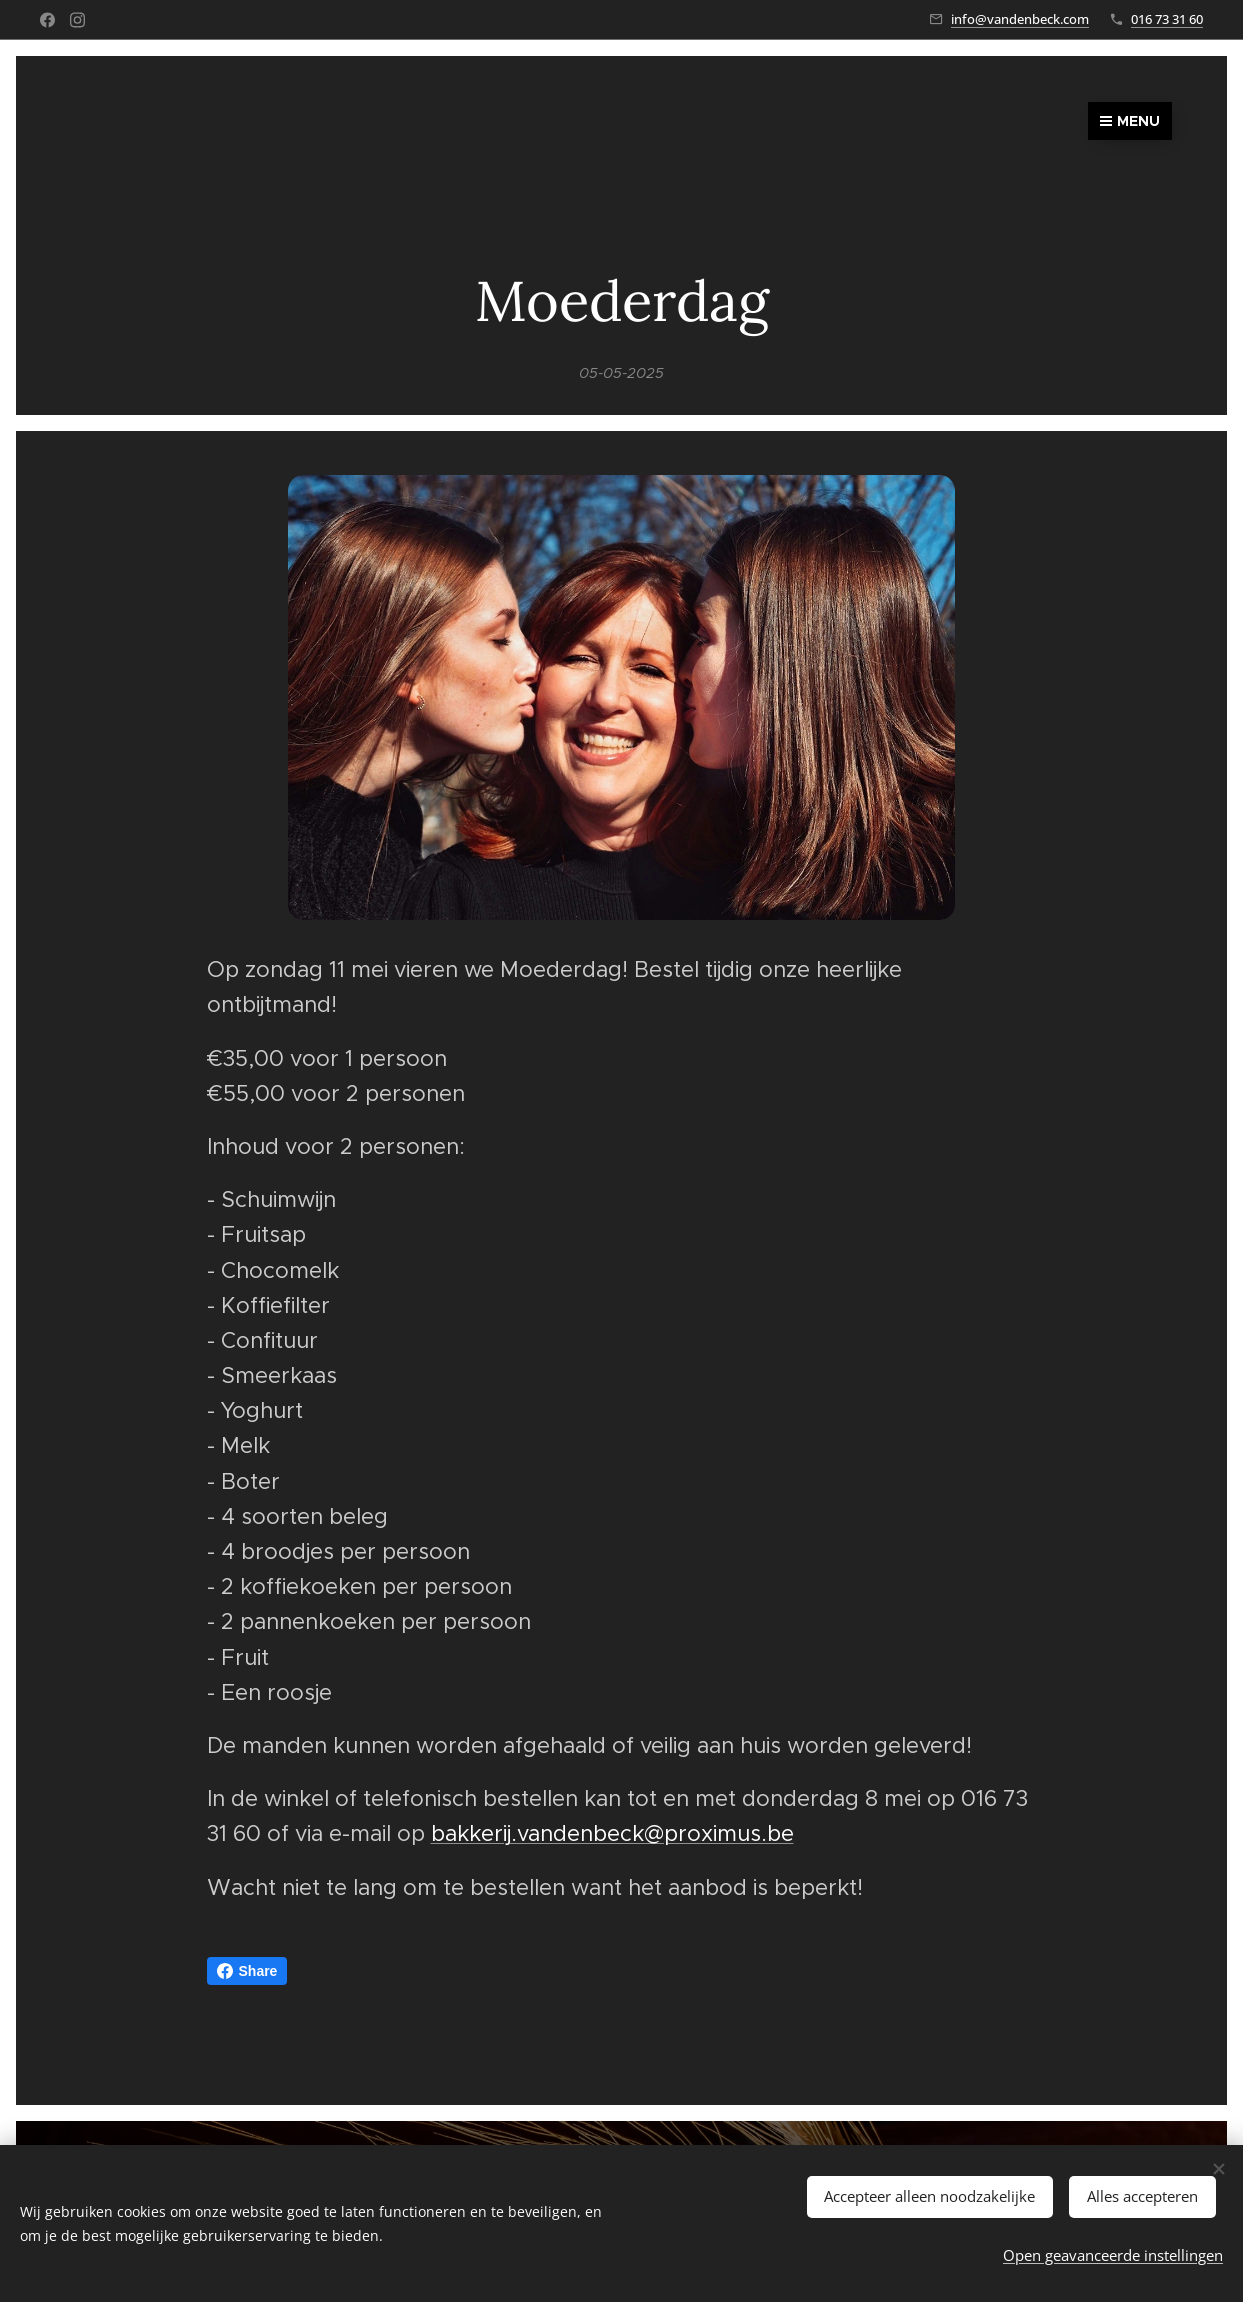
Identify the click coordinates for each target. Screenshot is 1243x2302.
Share (247, 1971)
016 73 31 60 (1167, 19)
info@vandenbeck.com (1020, 19)
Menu (1130, 121)
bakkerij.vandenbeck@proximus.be (612, 1833)
